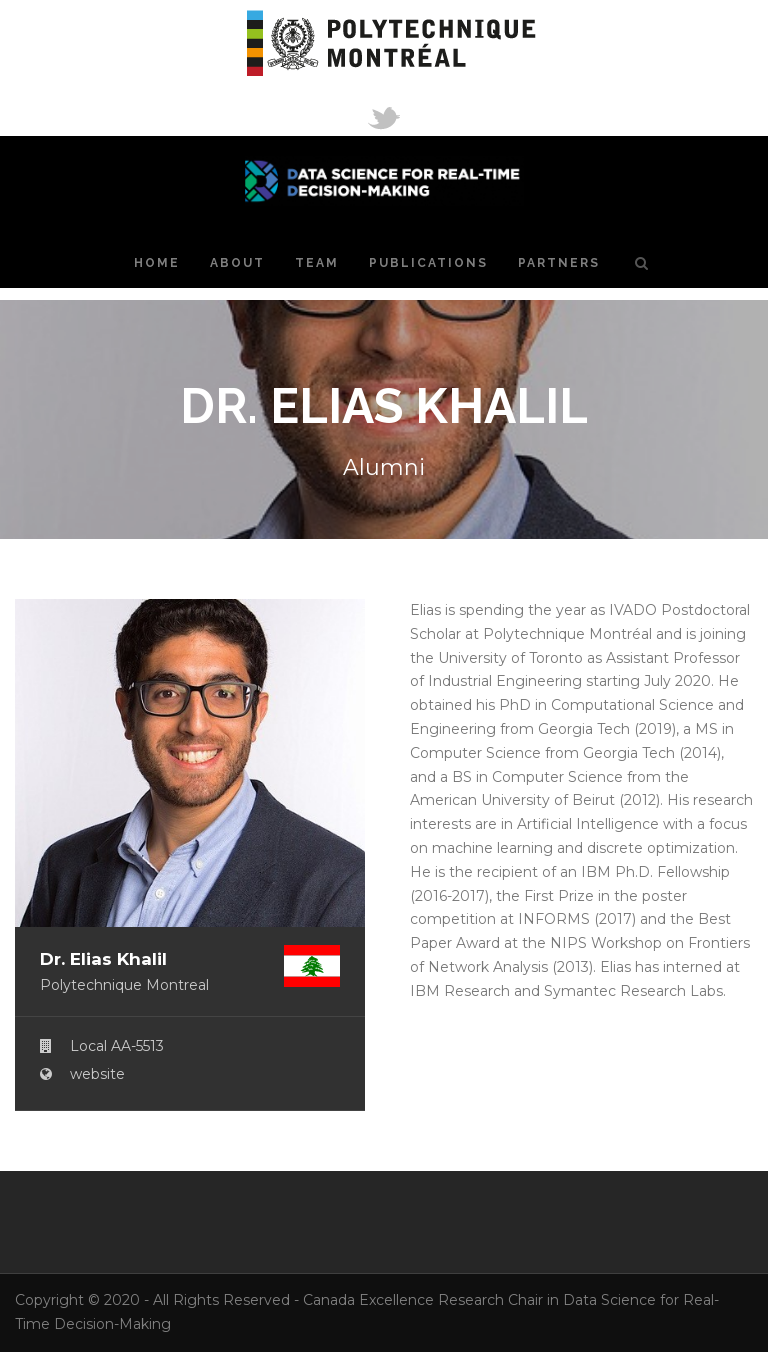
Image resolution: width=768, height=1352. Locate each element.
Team (317, 263)
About (237, 263)
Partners (559, 263)
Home (157, 263)
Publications (428, 263)
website (97, 1074)
